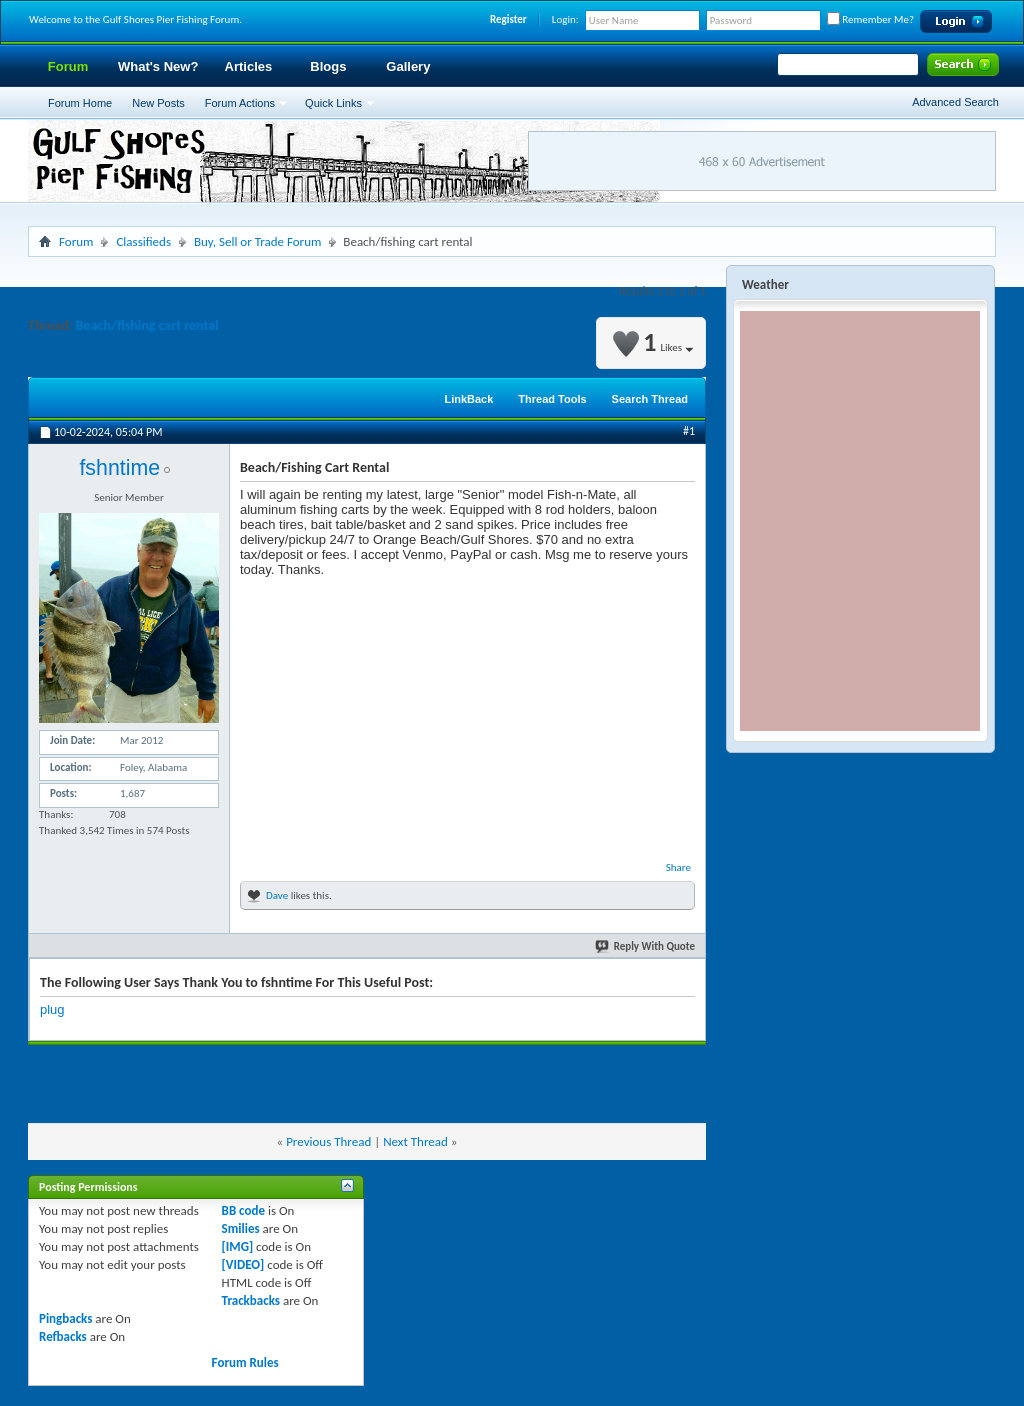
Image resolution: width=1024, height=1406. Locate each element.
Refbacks (63, 1336)
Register (508, 19)
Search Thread (650, 399)
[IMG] (238, 1246)
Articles (249, 66)
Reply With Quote (646, 946)
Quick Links (333, 103)
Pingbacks (65, 1318)
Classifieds (143, 241)
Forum (68, 66)
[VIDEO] (243, 1264)
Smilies (241, 1228)
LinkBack (468, 399)
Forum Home (80, 103)
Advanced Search (955, 102)
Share (678, 867)
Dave (277, 895)
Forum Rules (245, 1362)
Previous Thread (328, 1141)
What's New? (158, 66)
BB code (243, 1210)
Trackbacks (251, 1300)
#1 (689, 431)
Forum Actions (240, 103)
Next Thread (415, 1141)
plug (52, 1009)
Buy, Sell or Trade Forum (257, 241)
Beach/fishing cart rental (147, 325)
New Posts (158, 103)
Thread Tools (552, 399)
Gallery (408, 66)
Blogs (328, 66)
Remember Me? (870, 19)
